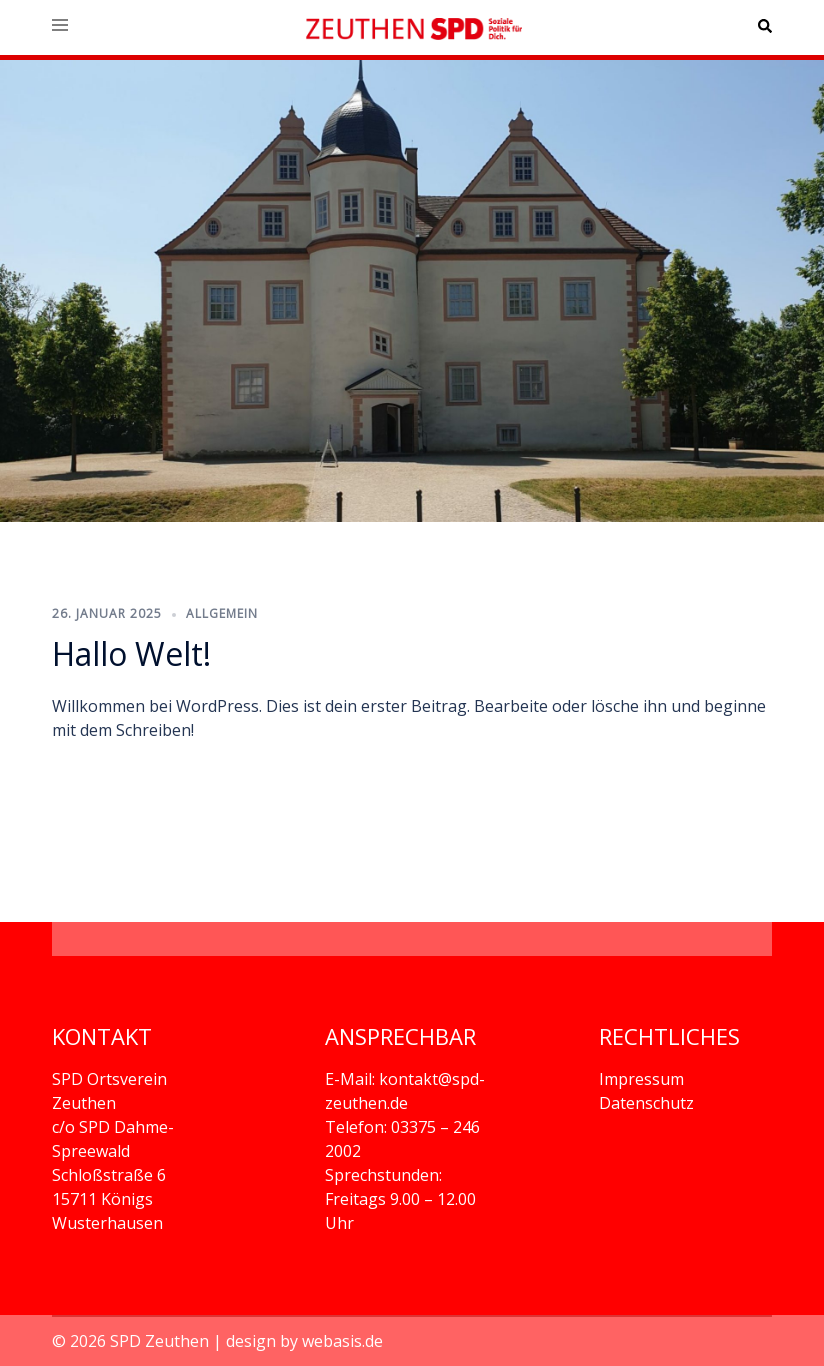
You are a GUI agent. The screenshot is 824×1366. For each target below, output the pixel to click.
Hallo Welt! (131, 653)
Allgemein (222, 613)
